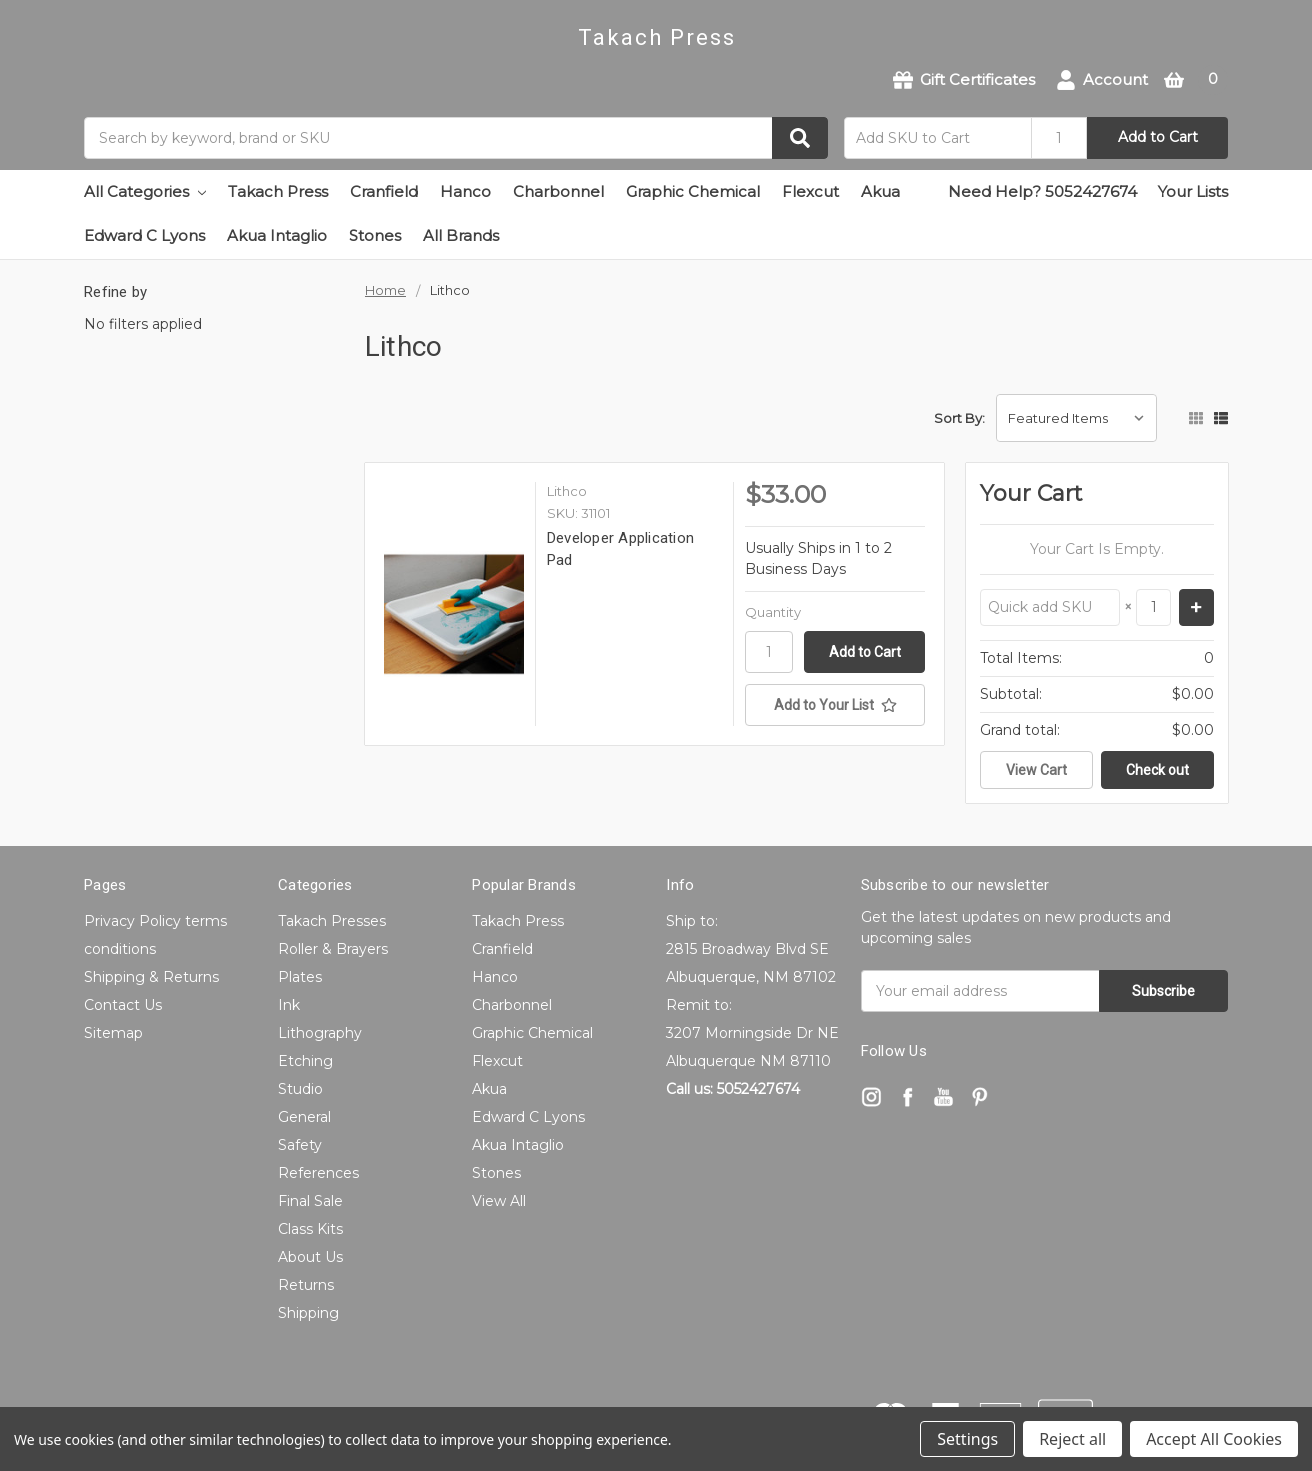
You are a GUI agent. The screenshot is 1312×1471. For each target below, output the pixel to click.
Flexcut (810, 191)
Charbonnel (558, 191)
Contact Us (123, 1005)
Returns (306, 1285)
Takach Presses (332, 921)
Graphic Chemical (693, 191)
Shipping (308, 1313)
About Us (310, 1257)
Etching (305, 1061)
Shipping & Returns (151, 977)
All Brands (461, 235)
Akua (880, 191)
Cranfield (384, 191)
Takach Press (278, 191)
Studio (300, 1089)
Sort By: (959, 418)
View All (499, 1201)
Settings (967, 1439)
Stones (375, 235)
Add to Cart (1158, 137)
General (304, 1117)
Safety (300, 1145)
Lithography (320, 1033)
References (318, 1173)
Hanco (465, 191)
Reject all (1072, 1439)
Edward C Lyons (144, 235)
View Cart (1036, 770)
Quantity (773, 612)
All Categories (145, 191)
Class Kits (310, 1229)
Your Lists (1193, 191)
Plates (300, 977)
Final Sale (310, 1201)
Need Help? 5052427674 (1042, 191)
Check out (1157, 770)
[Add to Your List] (835, 705)
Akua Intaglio (277, 235)
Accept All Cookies (1214, 1439)
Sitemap (113, 1033)
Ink (289, 1005)
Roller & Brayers (333, 949)
